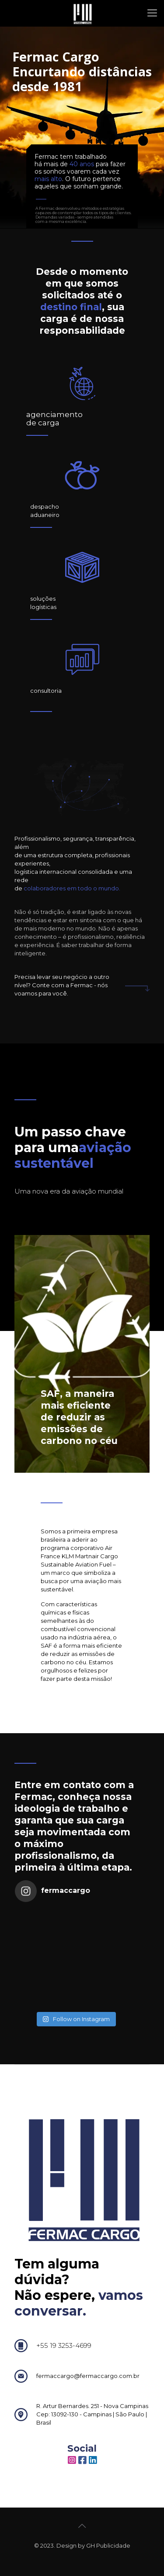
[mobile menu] (152, 13)
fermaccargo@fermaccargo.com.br (88, 2375)
